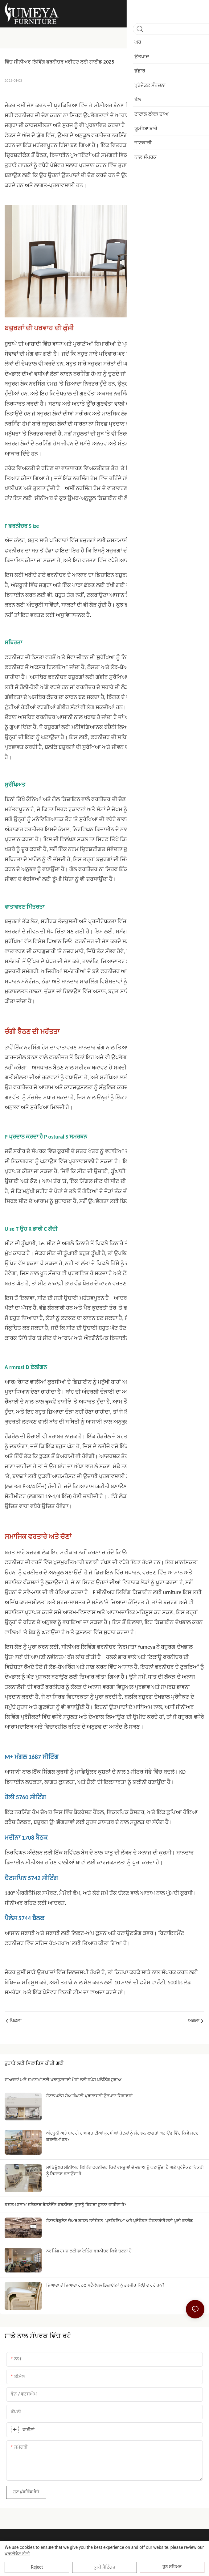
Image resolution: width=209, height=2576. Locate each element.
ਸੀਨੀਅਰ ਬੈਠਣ (109, 105)
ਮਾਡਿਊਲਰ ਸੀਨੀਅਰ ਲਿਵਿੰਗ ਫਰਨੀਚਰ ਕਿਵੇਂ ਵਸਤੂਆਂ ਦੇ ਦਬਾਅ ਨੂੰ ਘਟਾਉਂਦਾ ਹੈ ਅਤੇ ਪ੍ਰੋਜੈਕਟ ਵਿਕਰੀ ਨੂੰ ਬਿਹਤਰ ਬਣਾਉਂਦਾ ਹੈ (125, 2170)
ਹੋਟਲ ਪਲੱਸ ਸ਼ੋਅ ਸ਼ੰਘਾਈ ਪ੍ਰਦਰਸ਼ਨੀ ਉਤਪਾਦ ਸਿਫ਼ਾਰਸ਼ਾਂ (89, 2095)
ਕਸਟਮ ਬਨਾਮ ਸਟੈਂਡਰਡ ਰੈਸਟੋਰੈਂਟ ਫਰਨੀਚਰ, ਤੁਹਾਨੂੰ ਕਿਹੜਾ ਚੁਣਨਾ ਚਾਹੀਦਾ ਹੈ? (65, 2204)
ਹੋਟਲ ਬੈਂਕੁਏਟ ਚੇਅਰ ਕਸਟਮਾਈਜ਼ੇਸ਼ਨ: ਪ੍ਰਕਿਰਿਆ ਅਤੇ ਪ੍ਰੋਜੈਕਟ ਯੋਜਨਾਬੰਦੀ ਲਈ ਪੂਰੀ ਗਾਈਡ (119, 2220)
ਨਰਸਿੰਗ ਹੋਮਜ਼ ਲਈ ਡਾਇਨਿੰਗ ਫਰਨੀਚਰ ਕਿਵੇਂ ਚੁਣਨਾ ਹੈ (89, 2250)
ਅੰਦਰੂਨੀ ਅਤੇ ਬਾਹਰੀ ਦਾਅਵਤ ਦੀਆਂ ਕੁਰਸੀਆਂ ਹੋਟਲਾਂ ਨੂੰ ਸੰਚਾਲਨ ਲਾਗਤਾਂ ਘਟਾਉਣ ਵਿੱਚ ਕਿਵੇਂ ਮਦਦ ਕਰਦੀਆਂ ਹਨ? (122, 2136)
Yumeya (146, 1647)
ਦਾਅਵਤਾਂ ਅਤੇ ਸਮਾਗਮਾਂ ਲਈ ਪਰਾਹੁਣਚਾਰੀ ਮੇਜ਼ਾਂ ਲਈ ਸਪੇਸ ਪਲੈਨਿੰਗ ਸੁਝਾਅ (63, 2079)
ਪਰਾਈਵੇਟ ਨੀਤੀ (17, 2553)
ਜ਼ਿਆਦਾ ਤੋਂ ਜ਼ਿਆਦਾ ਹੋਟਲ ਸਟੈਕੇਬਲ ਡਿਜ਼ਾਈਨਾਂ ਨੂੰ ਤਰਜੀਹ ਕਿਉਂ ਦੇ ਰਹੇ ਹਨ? (105, 2285)
